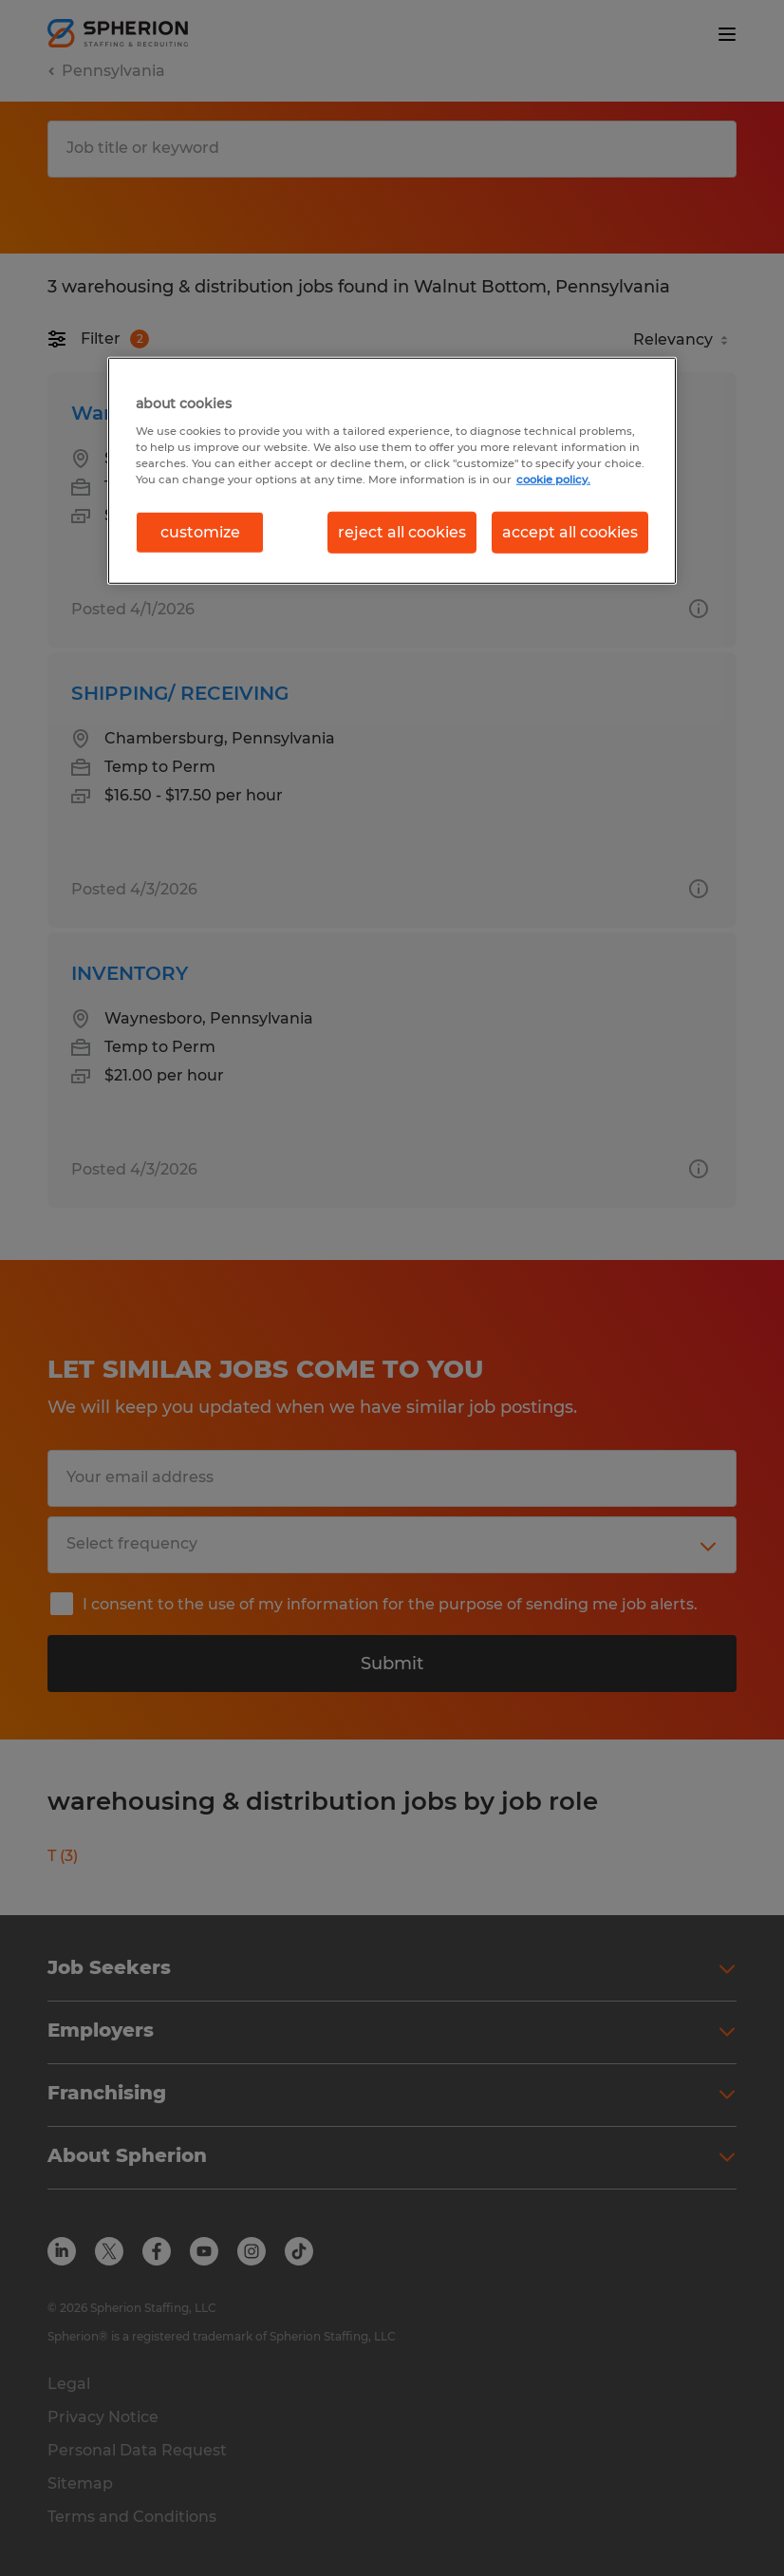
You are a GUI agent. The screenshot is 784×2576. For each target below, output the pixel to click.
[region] (392, 471)
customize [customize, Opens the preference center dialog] (200, 532)
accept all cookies (570, 532)
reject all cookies (402, 532)
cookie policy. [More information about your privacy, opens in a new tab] (553, 478)
